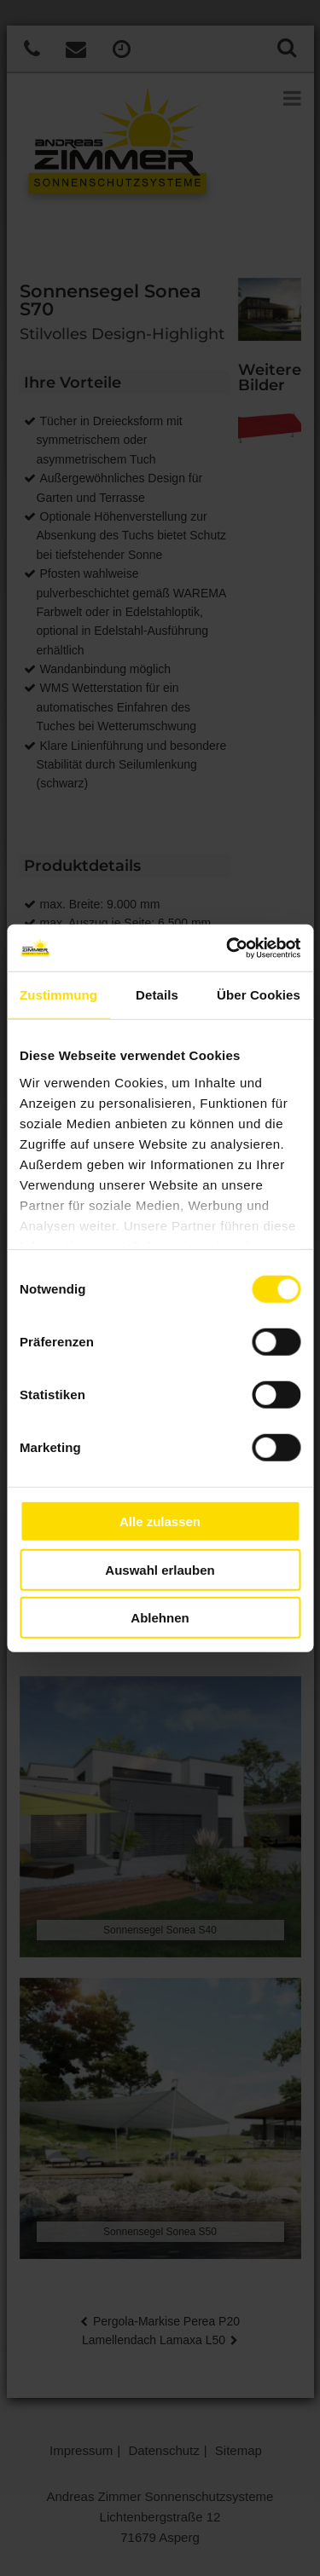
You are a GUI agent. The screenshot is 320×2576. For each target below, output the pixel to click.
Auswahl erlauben (159, 1569)
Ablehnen (160, 1618)
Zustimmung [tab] (58, 995)
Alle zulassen (160, 1521)
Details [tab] (157, 995)
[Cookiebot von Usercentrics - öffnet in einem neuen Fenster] (227, 947)
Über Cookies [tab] (258, 995)
